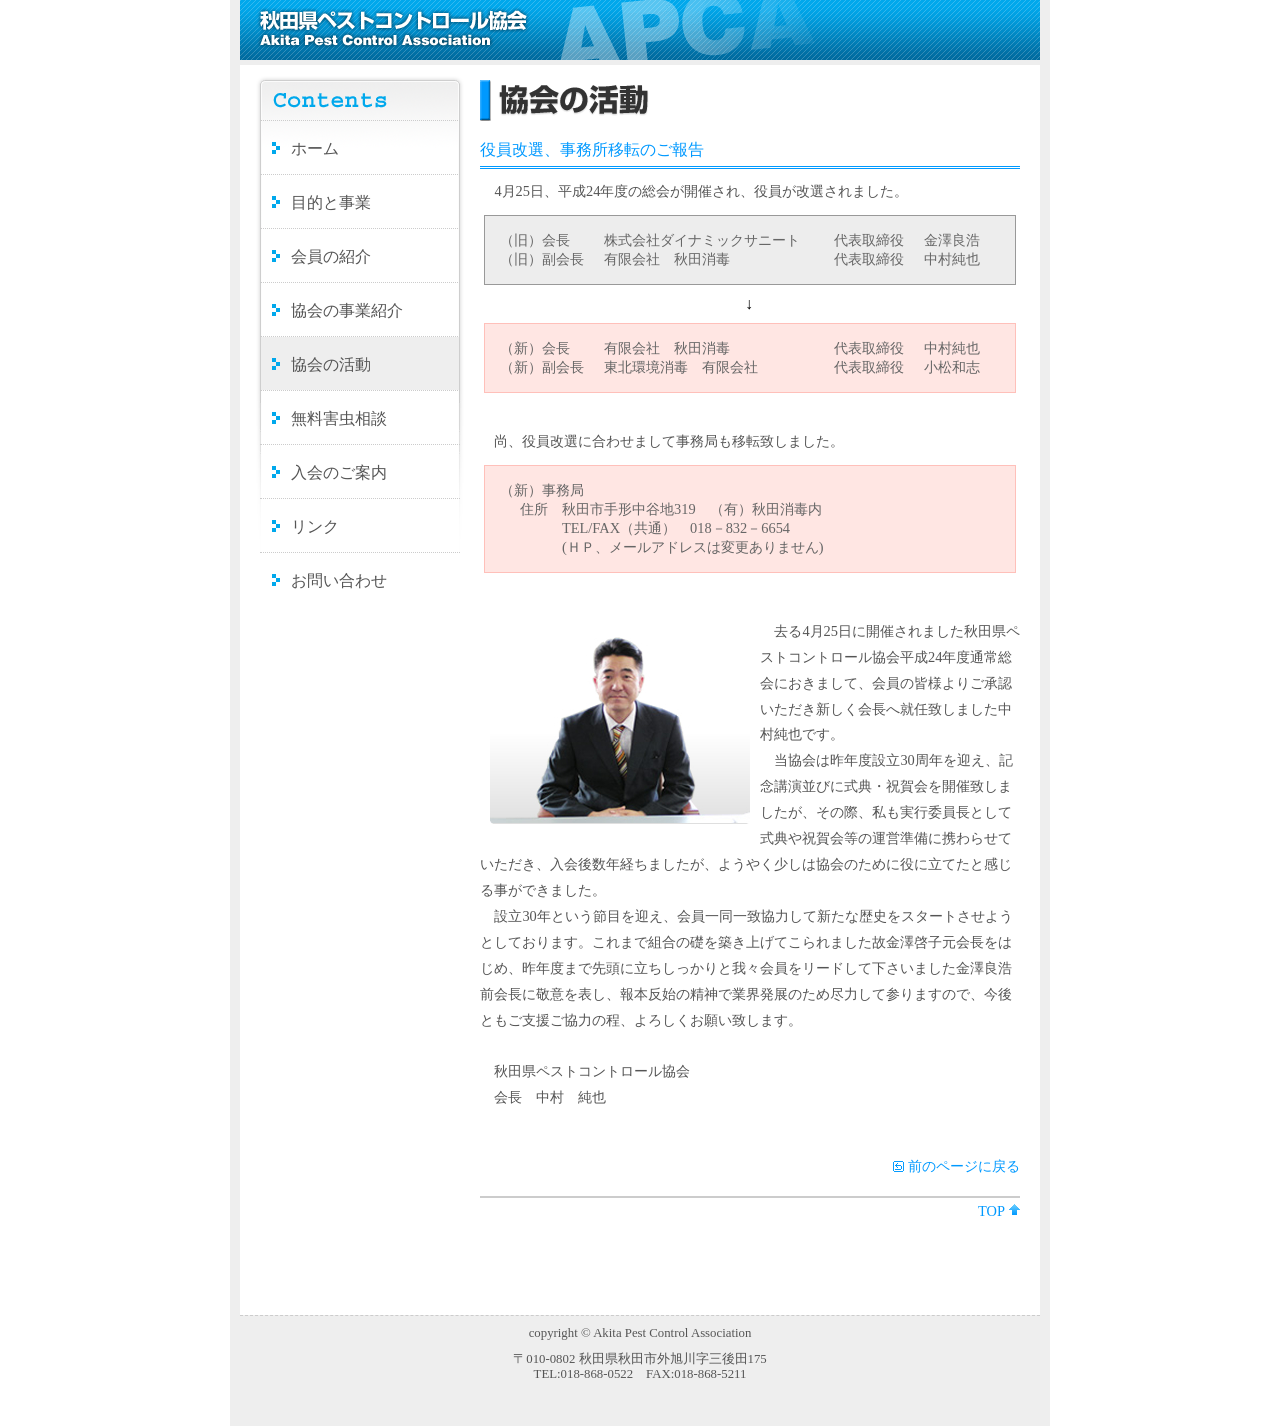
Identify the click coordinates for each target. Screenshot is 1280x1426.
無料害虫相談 (339, 418)
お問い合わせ (339, 580)
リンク (315, 526)
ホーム (315, 148)
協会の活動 (331, 364)
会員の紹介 (331, 256)
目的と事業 (331, 202)
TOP (991, 1211)
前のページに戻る (964, 1166)
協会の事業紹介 (347, 310)
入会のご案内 (339, 472)
